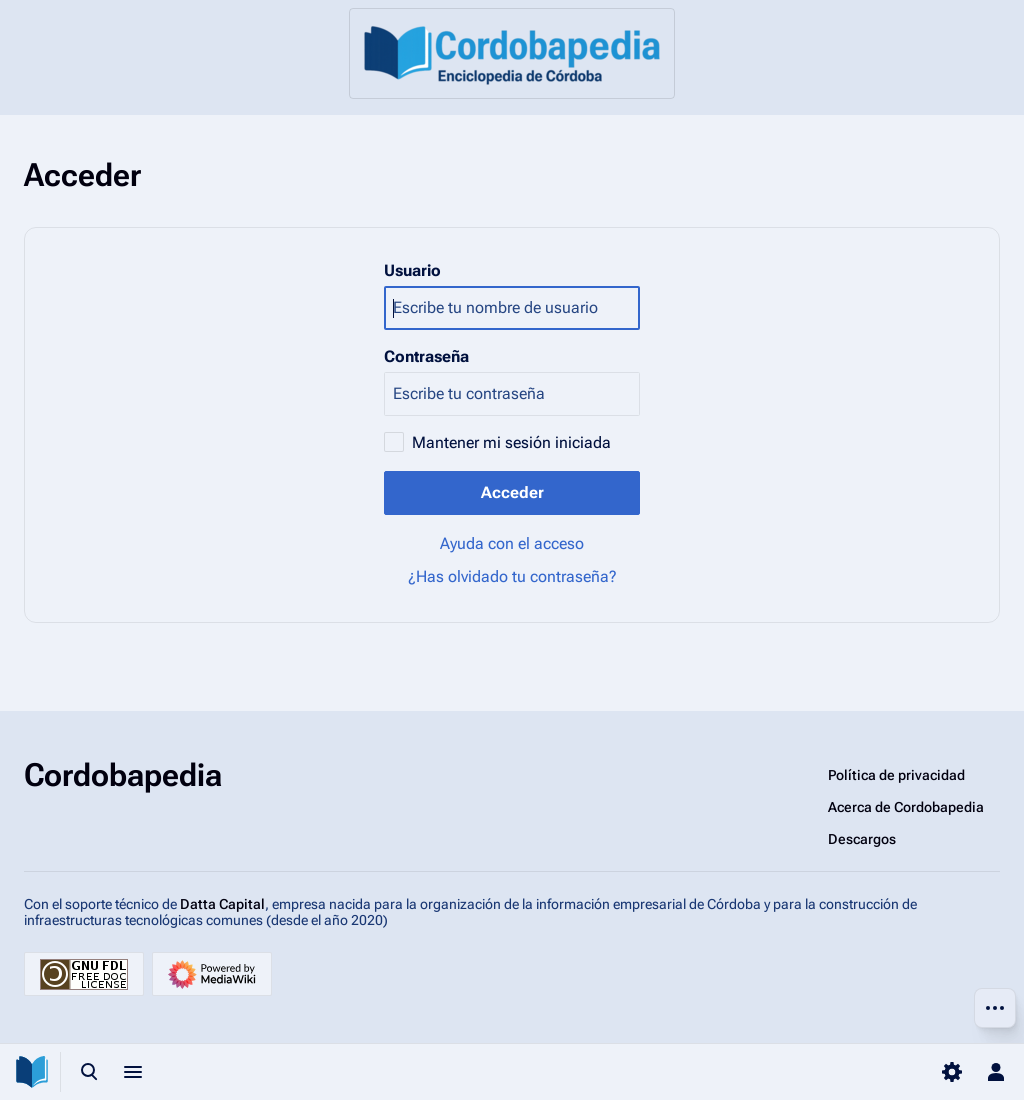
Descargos (862, 839)
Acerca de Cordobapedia (906, 807)
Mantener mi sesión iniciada (511, 442)
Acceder (512, 492)
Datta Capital (222, 904)
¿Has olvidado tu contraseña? (512, 576)
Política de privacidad (896, 775)
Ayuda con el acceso (512, 543)
